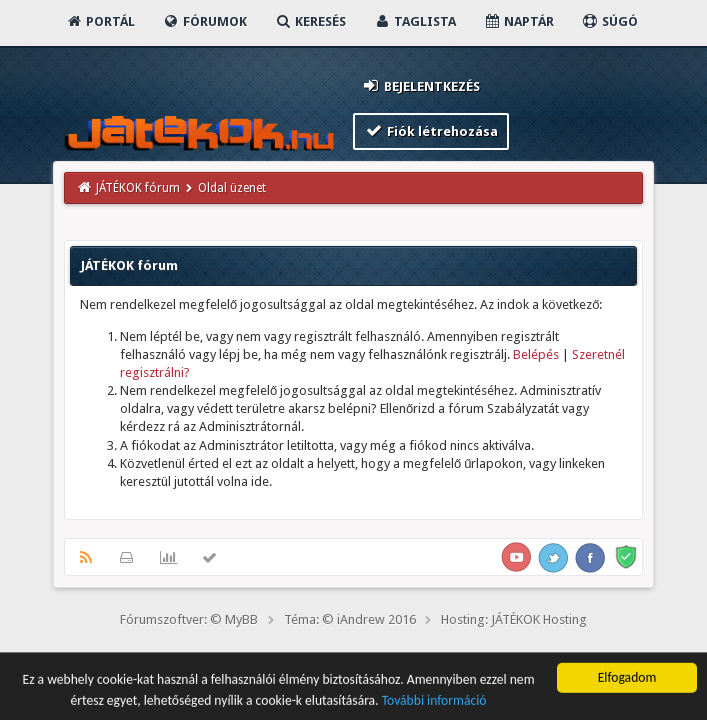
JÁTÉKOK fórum (138, 188)
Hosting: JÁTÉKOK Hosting (514, 619)
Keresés (310, 21)
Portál (100, 21)
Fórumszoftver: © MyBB (189, 619)
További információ (434, 702)
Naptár (518, 21)
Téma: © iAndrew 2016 (350, 619)
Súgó (609, 21)
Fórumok (204, 21)
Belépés (536, 354)
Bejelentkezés (421, 85)
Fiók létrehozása (431, 130)
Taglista (414, 21)
